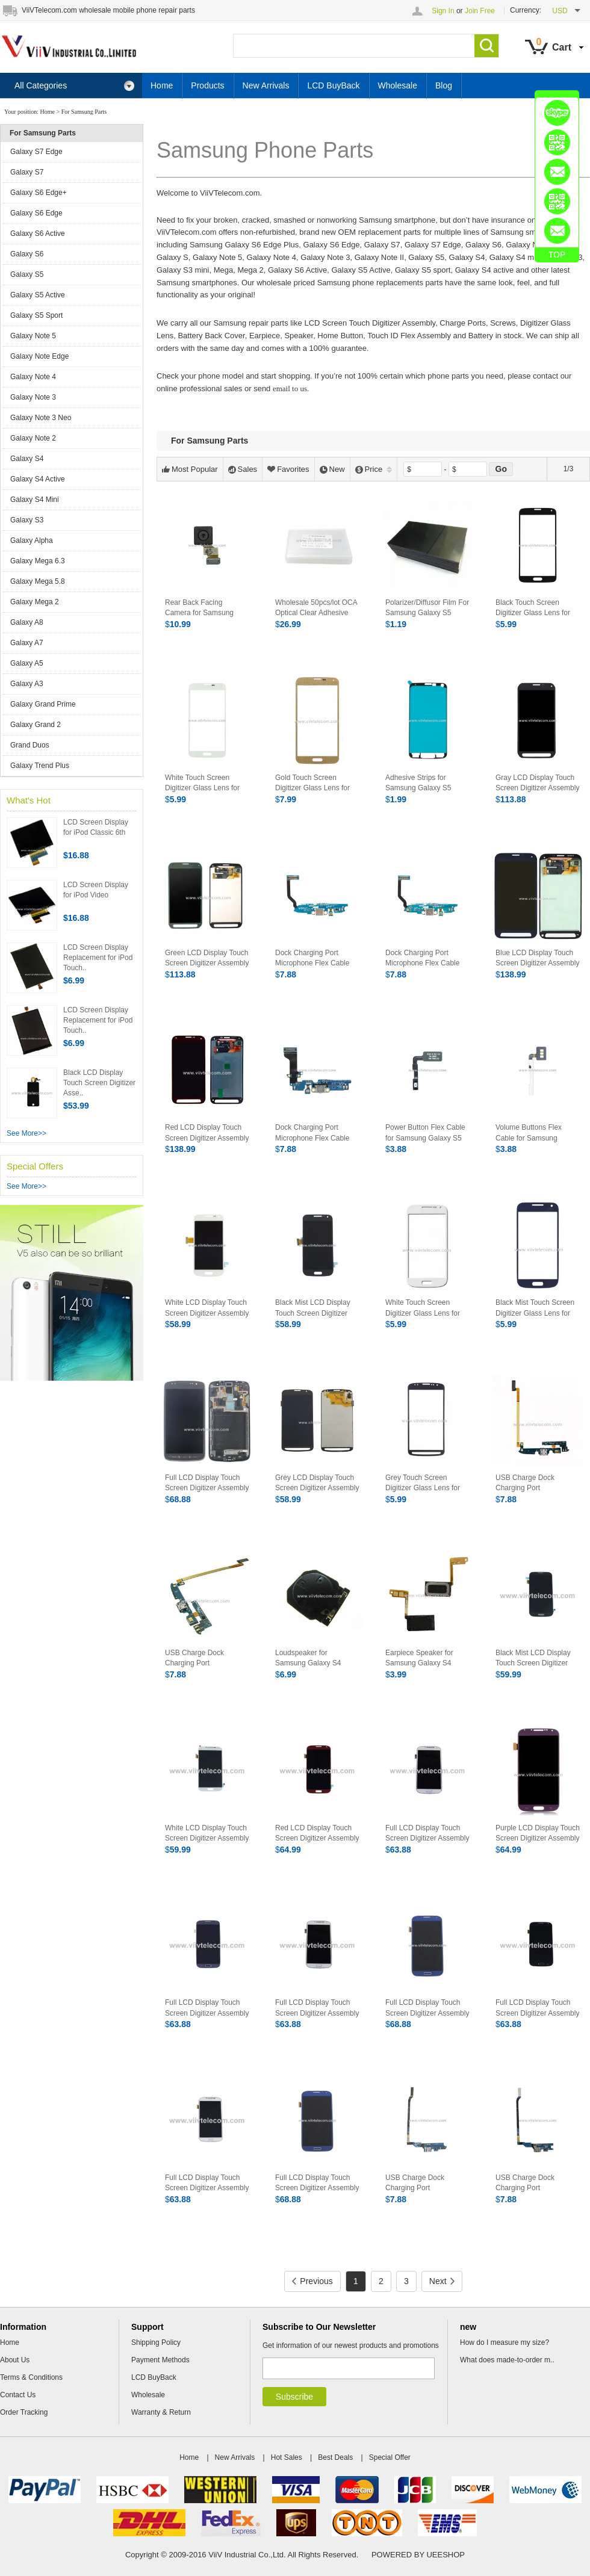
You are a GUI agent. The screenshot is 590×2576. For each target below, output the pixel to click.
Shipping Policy (156, 2342)
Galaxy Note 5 (33, 336)
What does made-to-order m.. (507, 2360)
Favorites (288, 469)
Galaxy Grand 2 (35, 724)
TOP (557, 254)
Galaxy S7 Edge (36, 151)
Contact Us (18, 2395)
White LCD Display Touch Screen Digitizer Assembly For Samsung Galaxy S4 (207, 1838)
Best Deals (335, 2457)
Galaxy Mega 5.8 (37, 581)
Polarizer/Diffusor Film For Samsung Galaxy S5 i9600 (427, 613)
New (332, 469)
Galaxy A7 (26, 643)
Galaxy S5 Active (37, 295)
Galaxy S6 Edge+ (38, 192)
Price (374, 469)
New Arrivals (266, 85)
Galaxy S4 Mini (34, 499)
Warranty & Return (161, 2412)
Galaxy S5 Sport (36, 315)
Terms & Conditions (31, 2377)
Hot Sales (286, 2457)
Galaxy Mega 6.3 (37, 561)
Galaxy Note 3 (33, 397)
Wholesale (397, 85)
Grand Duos (29, 745)
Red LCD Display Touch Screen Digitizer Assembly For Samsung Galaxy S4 (317, 1838)
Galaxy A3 (26, 684)
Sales (243, 469)
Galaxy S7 (26, 172)
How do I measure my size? (504, 2342)
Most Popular (190, 469)
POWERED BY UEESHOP (418, 2554)
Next (442, 2281)
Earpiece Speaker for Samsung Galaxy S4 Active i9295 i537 (419, 1663)
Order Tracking (24, 2412)
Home (162, 85)
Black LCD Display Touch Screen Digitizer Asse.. (99, 1082)
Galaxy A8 (26, 622)
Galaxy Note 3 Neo (40, 417)
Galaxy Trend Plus (39, 765)
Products (207, 85)
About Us (15, 2360)
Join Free (480, 11)
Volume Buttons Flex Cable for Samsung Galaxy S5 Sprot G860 (531, 1138)
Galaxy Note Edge (39, 356)
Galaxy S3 (26, 520)
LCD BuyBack (333, 85)
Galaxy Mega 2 (34, 602)
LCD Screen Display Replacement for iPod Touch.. (97, 957)
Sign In (443, 11)
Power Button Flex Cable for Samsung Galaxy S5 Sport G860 (425, 1138)
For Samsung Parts (84, 111)
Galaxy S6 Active (37, 233)
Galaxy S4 (26, 458)
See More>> (26, 1133)
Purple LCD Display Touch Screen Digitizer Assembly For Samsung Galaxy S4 (537, 1838)
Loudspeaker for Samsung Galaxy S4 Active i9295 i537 (308, 1663)
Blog (443, 85)
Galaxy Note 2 (33, 438)
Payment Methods (160, 2360)
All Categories (74, 85)
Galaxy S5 (26, 274)
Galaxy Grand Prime (43, 704)
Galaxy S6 (26, 254)
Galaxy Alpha (31, 540)
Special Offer (390, 2457)
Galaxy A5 (26, 663)
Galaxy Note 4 (33, 377)
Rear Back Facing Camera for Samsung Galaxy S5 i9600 (199, 613)
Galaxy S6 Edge (36, 213)
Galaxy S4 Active (37, 479)
